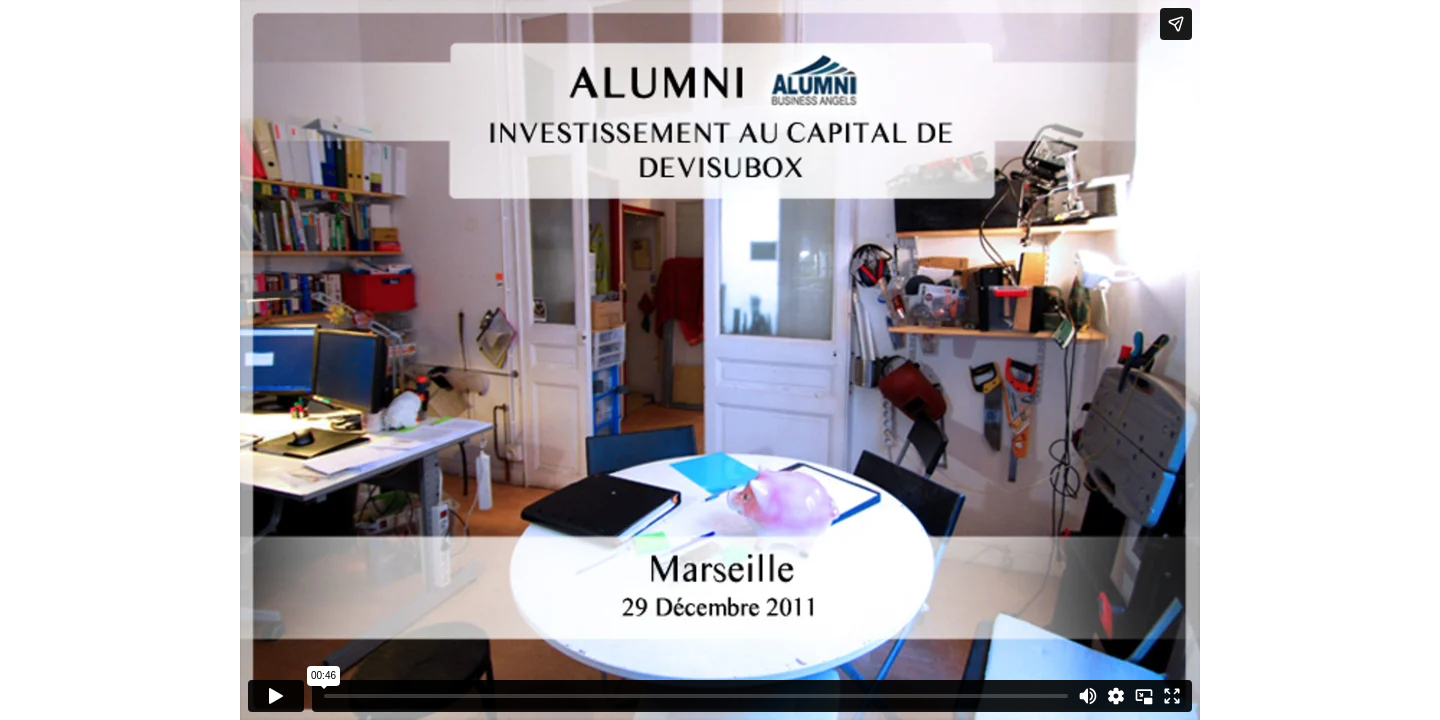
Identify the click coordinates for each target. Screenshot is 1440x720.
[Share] (1176, 24)
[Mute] (1088, 696)
